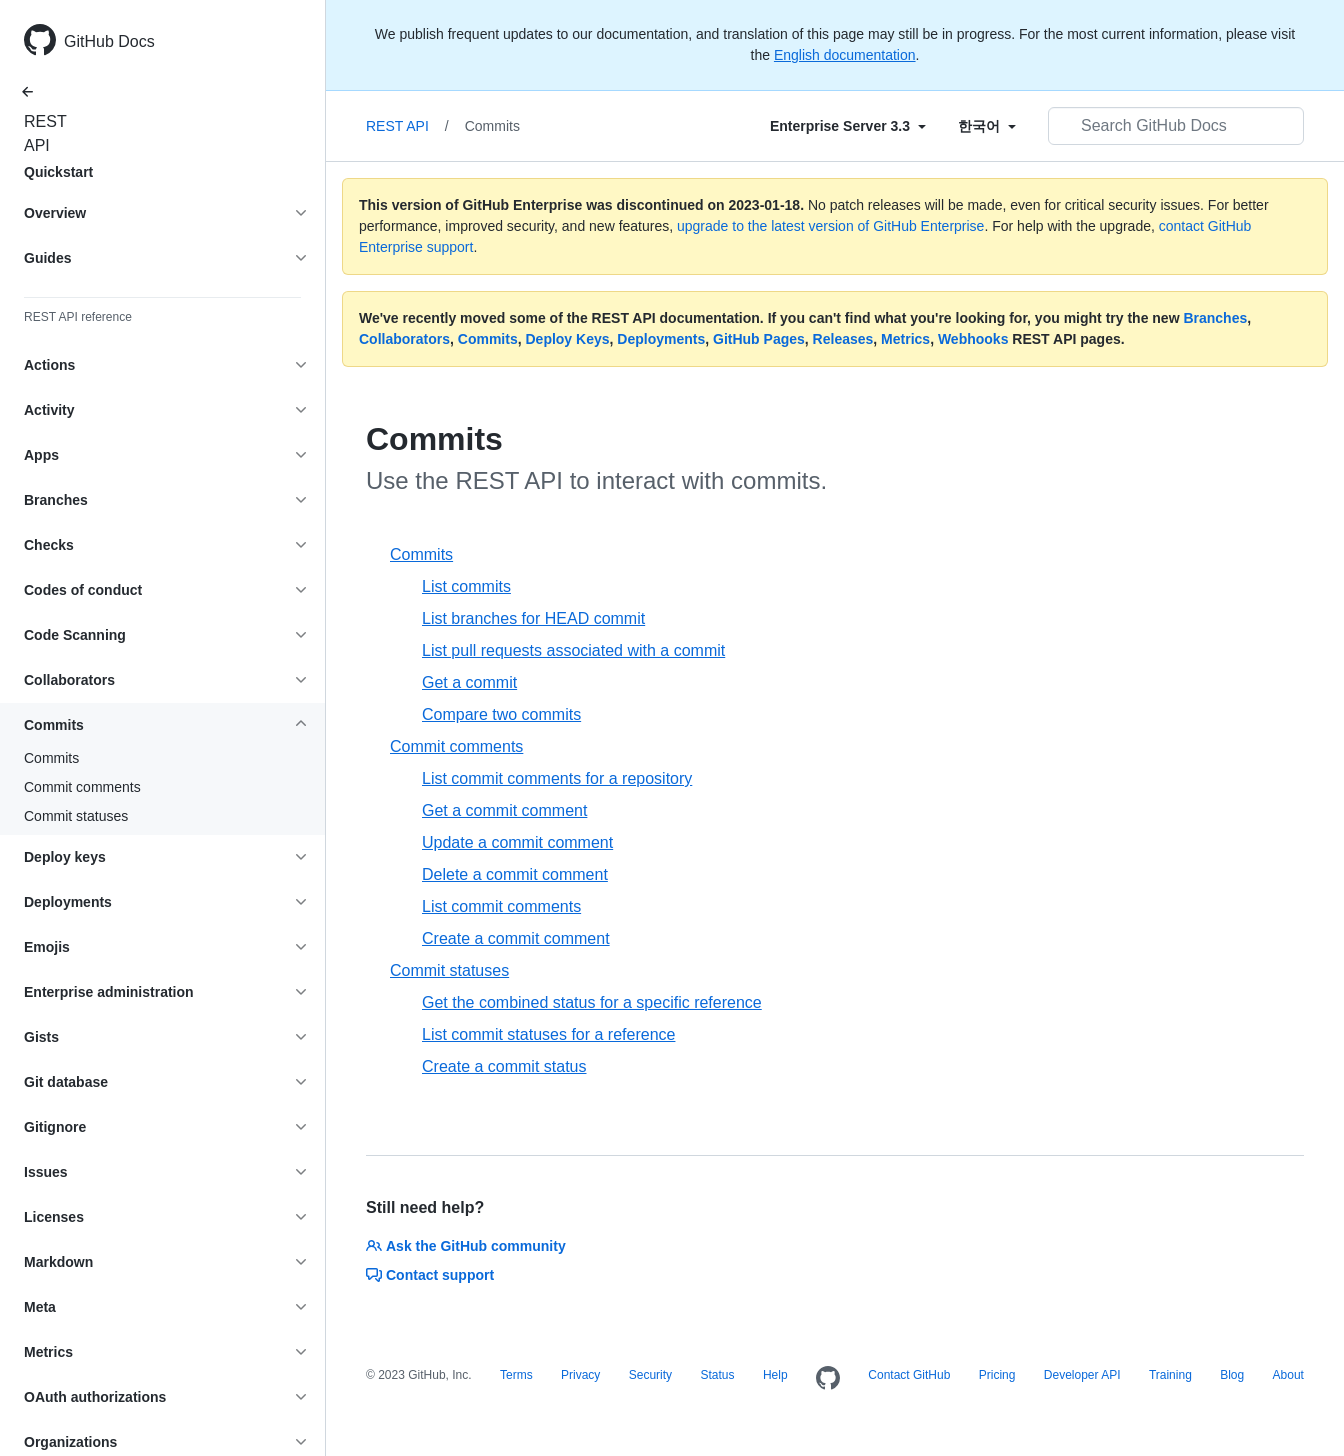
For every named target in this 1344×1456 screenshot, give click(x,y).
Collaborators (404, 339)
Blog (1232, 1375)
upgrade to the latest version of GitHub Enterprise (830, 226)
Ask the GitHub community (466, 1246)
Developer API (1082, 1375)
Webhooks (973, 339)
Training (1170, 1375)
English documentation (845, 55)
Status (717, 1375)
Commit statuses (76, 816)
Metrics (905, 339)
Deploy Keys (567, 339)
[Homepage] (828, 1379)
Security (650, 1375)
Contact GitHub (909, 1375)
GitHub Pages (759, 339)
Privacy (580, 1375)
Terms (516, 1375)
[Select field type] (848, 126)
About (1288, 1375)
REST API (40, 133)
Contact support (430, 1275)
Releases (843, 339)
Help (775, 1375)
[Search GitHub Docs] (1176, 126)
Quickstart (58, 172)
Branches (1215, 318)
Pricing (997, 1375)
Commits (51, 758)
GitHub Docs (109, 41)
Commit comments (82, 787)
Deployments (661, 339)
